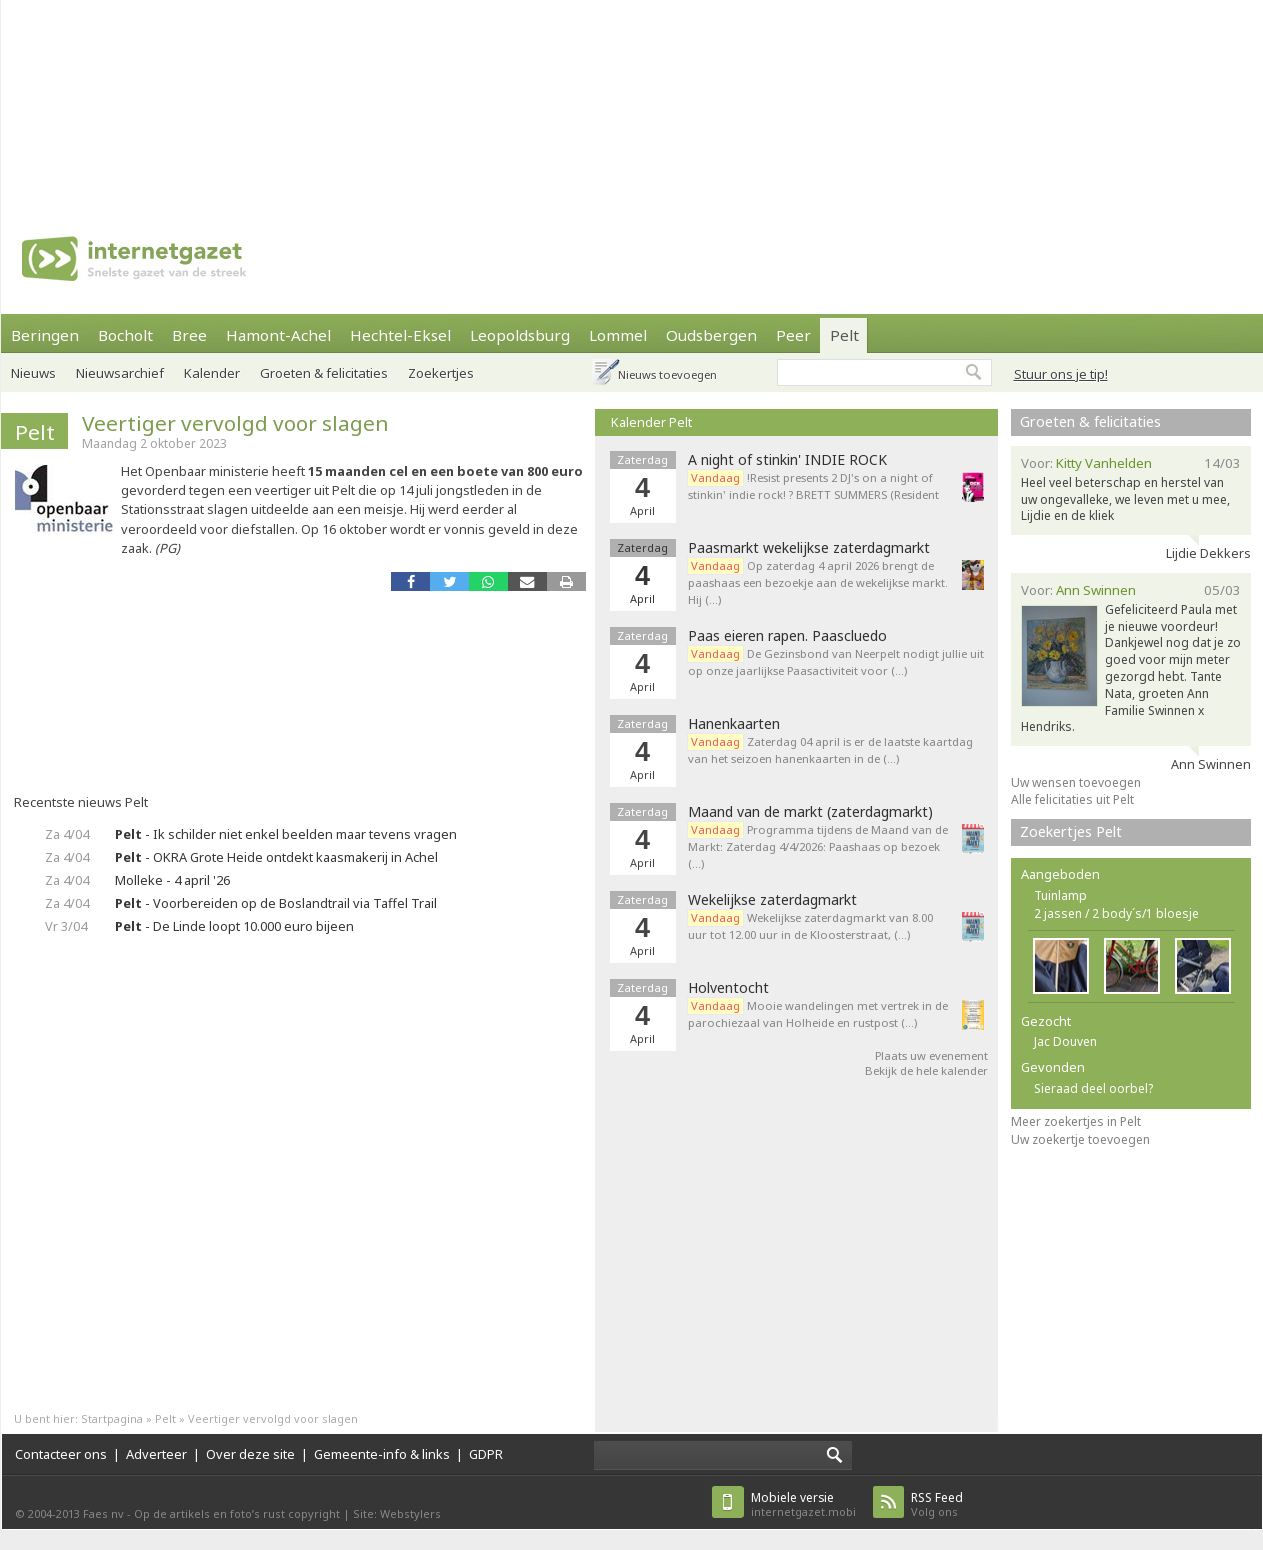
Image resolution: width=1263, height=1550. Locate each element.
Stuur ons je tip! (1061, 374)
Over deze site (250, 1454)
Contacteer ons (61, 1454)
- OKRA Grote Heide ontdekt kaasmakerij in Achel (276, 857)
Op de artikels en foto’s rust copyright (237, 1513)
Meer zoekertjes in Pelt (1076, 1121)
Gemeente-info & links (382, 1454)
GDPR (486, 1454)
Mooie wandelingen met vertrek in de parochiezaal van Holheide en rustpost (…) (818, 1014)
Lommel (618, 335)
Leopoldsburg (520, 335)
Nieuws (33, 373)
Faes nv (103, 1513)
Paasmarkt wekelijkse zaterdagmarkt (809, 548)
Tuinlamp (1060, 895)
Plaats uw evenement (931, 1055)
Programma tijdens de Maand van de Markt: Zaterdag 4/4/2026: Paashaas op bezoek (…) (818, 846)
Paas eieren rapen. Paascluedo (787, 636)
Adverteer (156, 1454)
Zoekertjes (441, 373)
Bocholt (125, 335)
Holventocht (728, 988)
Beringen (45, 335)
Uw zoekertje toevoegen (1080, 1139)
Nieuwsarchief (120, 373)
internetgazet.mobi (803, 1504)
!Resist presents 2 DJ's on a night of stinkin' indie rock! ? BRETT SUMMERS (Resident (815, 486)
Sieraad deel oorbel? (1093, 1088)
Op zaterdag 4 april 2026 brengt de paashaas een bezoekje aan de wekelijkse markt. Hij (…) (818, 582)
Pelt (844, 335)
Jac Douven (1065, 1041)
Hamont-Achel (278, 335)
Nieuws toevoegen (667, 374)
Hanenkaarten (734, 724)
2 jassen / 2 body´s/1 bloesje (1116, 913)
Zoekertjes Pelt (1071, 831)
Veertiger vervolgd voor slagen (235, 423)
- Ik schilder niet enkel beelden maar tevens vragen (286, 834)
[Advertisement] (261, 100)
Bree (189, 335)
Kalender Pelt (651, 422)
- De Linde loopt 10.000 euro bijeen (234, 926)
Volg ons (937, 1504)
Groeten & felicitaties (324, 373)
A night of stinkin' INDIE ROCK (787, 460)
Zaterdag (642, 547)
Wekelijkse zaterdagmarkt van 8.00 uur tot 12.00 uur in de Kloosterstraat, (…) (810, 926)
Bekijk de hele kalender (926, 1070)
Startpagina (112, 1418)
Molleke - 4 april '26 (172, 880)
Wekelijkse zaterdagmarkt (772, 900)
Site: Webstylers (397, 1513)
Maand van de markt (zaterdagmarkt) (810, 812)
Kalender (212, 373)
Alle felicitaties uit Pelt (1072, 799)
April (642, 598)
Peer (793, 335)
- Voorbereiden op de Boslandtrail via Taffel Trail (276, 903)
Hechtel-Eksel (400, 335)
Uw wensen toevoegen (1076, 782)
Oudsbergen (711, 335)
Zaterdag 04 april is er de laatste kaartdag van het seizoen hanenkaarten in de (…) (830, 750)
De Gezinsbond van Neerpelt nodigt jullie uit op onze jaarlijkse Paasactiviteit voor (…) (836, 662)
